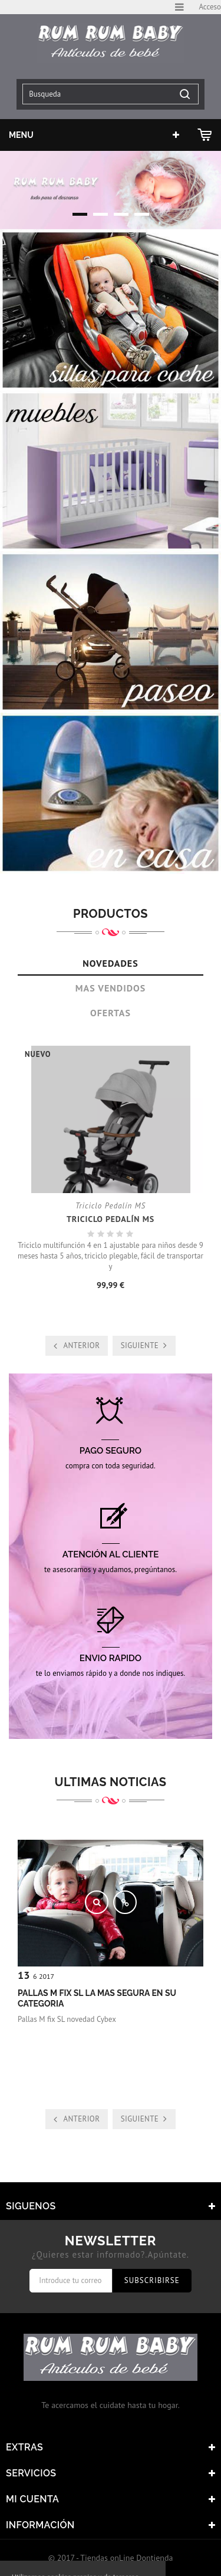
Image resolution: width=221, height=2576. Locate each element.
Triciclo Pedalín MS (110, 1219)
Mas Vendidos (110, 988)
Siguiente (140, 1345)
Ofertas (110, 1013)
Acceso (210, 7)
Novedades (110, 963)
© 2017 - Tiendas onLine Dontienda (110, 2557)
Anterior (81, 1345)
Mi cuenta (32, 2499)
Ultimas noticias (111, 1782)
